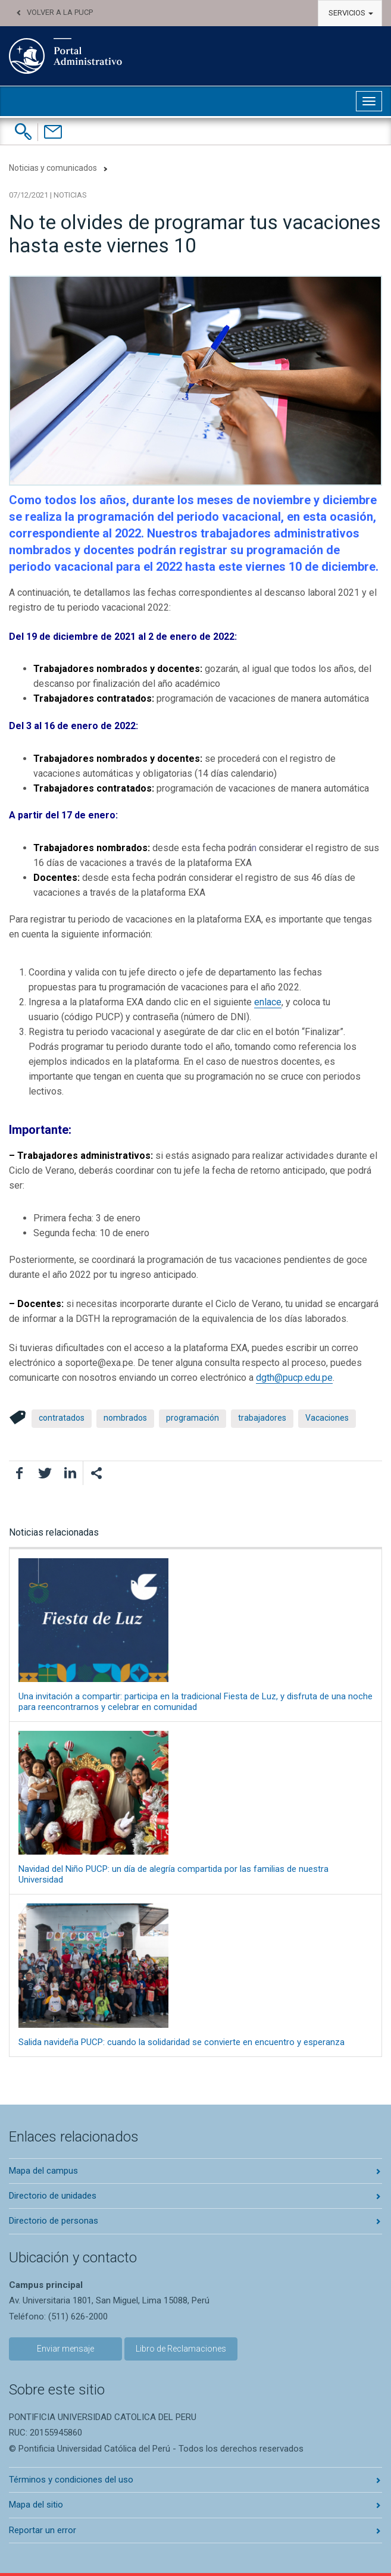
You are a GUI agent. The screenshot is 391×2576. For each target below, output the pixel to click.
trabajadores (262, 1418)
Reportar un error (42, 2530)
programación (192, 1418)
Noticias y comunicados (53, 168)
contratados (62, 1418)
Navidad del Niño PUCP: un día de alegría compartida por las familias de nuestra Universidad (195, 1808)
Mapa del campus (43, 2170)
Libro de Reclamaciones (181, 2348)
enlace (267, 1002)
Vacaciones (327, 1418)
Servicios (351, 12)
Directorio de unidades (52, 2195)
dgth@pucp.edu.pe (294, 1377)
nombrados (125, 1418)
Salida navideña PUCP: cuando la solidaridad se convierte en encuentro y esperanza (195, 1975)
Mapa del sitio (36, 2504)
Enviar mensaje (65, 2348)
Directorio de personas (53, 2220)
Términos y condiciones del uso (71, 2479)
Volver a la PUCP (60, 12)
